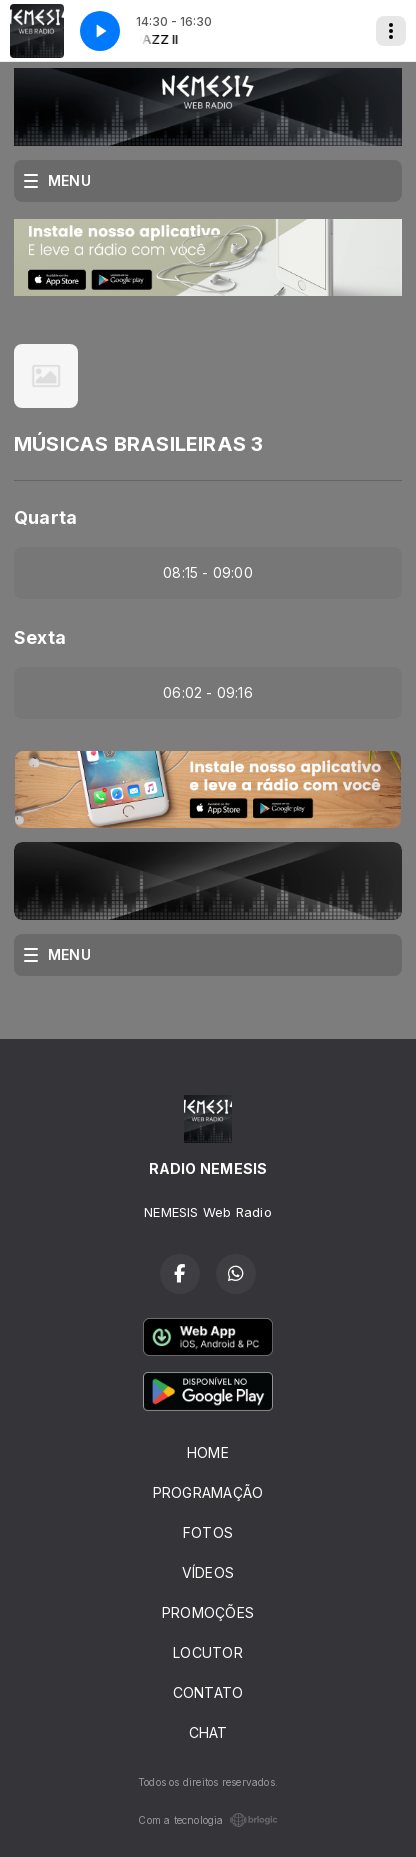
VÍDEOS (208, 1572)
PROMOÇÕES (208, 1612)
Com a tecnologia (207, 1820)
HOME (208, 1452)
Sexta (40, 637)
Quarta (45, 517)
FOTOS (208, 1532)
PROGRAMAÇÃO (208, 1492)
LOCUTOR (207, 1652)
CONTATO (208, 1692)
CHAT (208, 1732)
